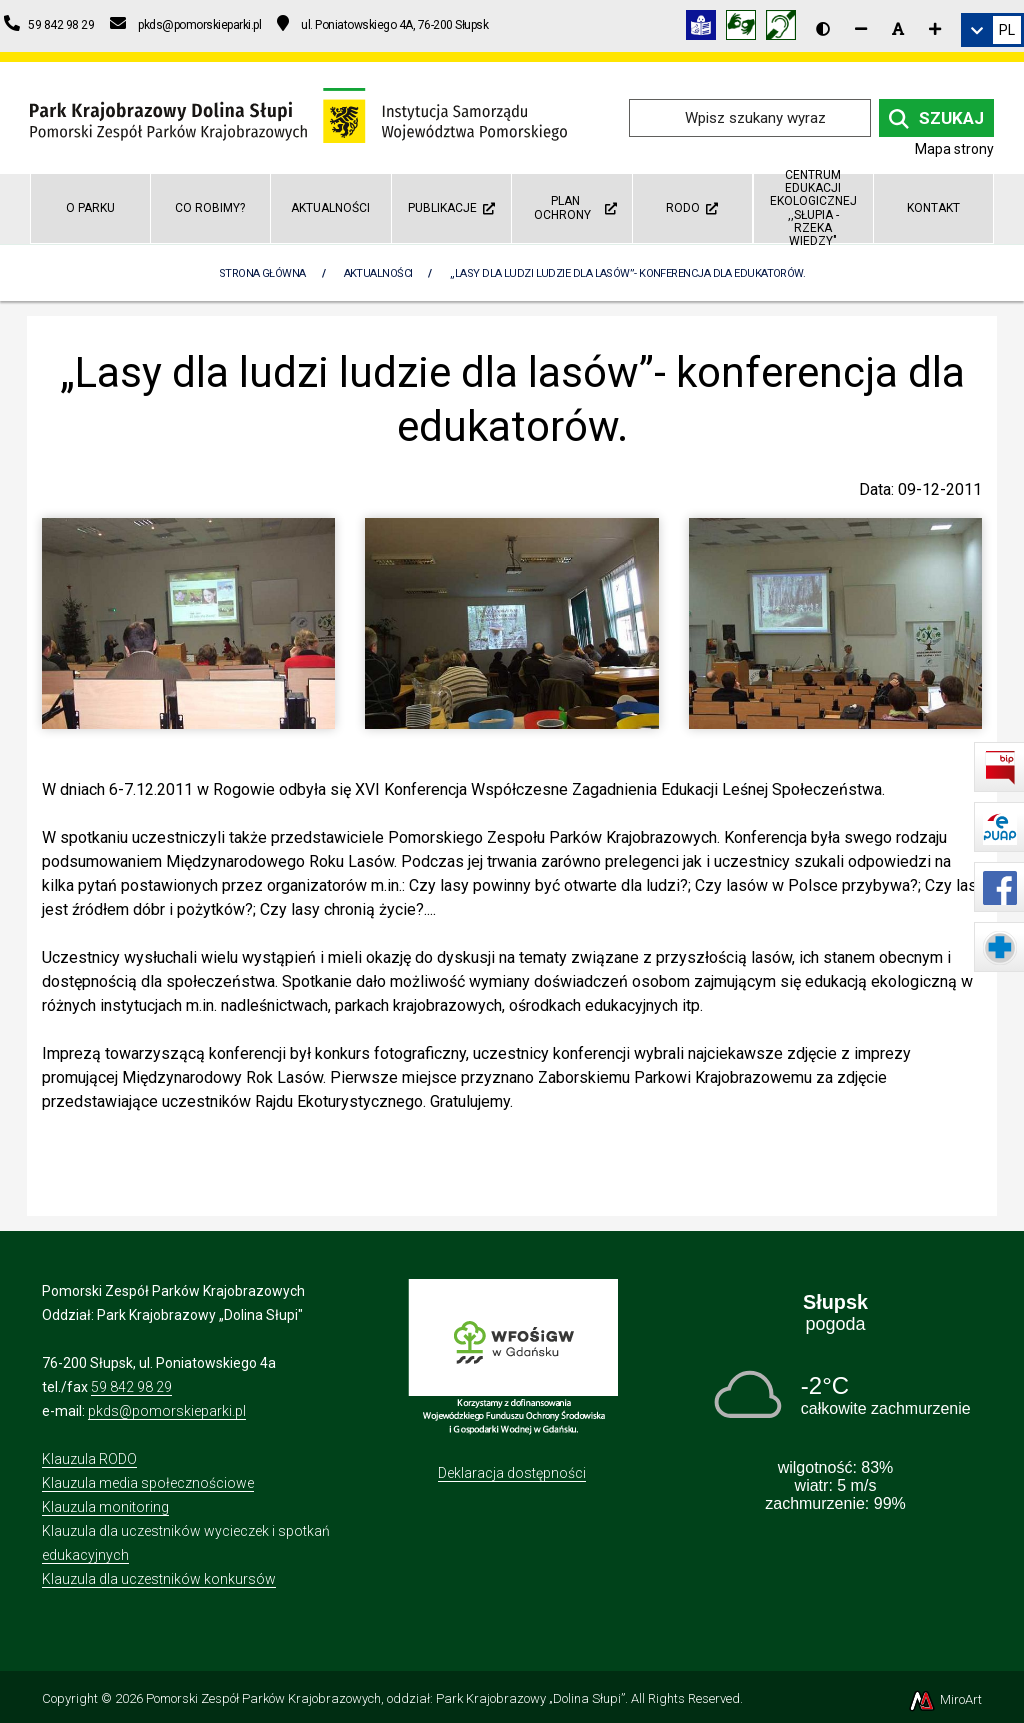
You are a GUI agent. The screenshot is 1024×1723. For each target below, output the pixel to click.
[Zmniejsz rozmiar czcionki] (861, 29)
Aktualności (330, 208)
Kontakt (933, 208)
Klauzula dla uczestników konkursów (159, 1579)
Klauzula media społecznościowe (148, 1483)
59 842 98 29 (131, 1387)
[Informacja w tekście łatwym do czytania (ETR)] (706, 28)
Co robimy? (210, 208)
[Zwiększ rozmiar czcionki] (935, 29)
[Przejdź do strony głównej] (298, 116)
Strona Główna (262, 273)
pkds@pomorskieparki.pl (167, 1411)
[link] (992, 30)
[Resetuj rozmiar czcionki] (898, 29)
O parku (90, 208)
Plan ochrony (575, 207)
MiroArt (944, 1699)
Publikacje (451, 208)
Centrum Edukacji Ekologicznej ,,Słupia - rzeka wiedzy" (813, 209)
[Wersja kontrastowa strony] (823, 29)
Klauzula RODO (89, 1459)
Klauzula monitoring (105, 1507)
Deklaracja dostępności (512, 1473)
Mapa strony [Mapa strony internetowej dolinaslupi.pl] (954, 149)
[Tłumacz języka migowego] (746, 28)
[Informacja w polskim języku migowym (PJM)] (786, 28)
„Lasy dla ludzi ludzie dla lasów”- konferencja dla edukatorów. (627, 273)
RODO (692, 208)
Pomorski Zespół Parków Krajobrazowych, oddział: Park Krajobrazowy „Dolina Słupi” (385, 1698)
